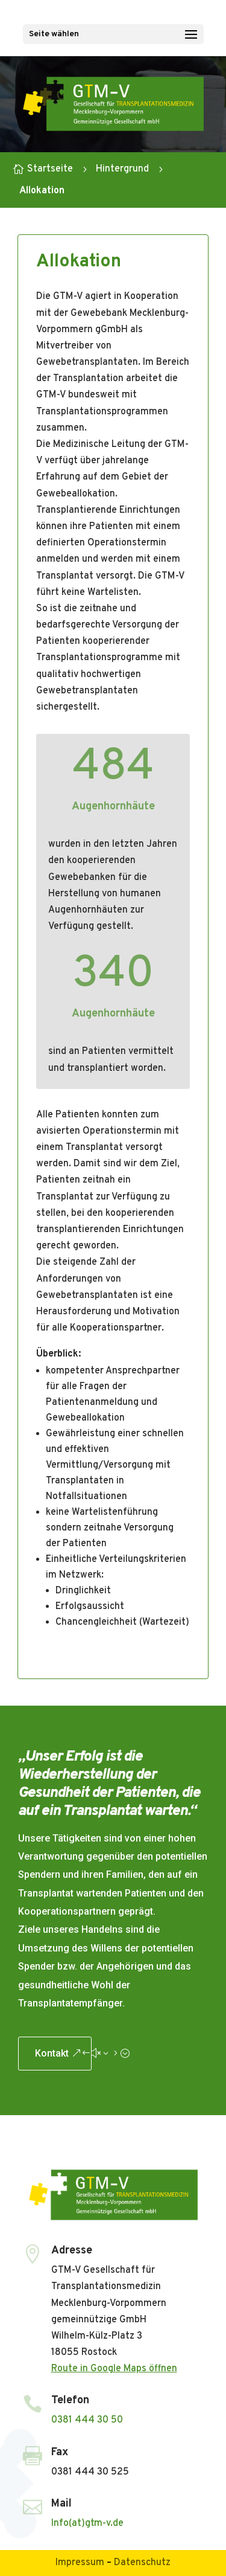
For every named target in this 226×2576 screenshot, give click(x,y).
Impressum (79, 2563)
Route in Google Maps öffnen (114, 2369)
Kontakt (52, 2053)
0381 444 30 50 (87, 2420)
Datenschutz (142, 2563)
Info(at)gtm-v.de (87, 2523)
